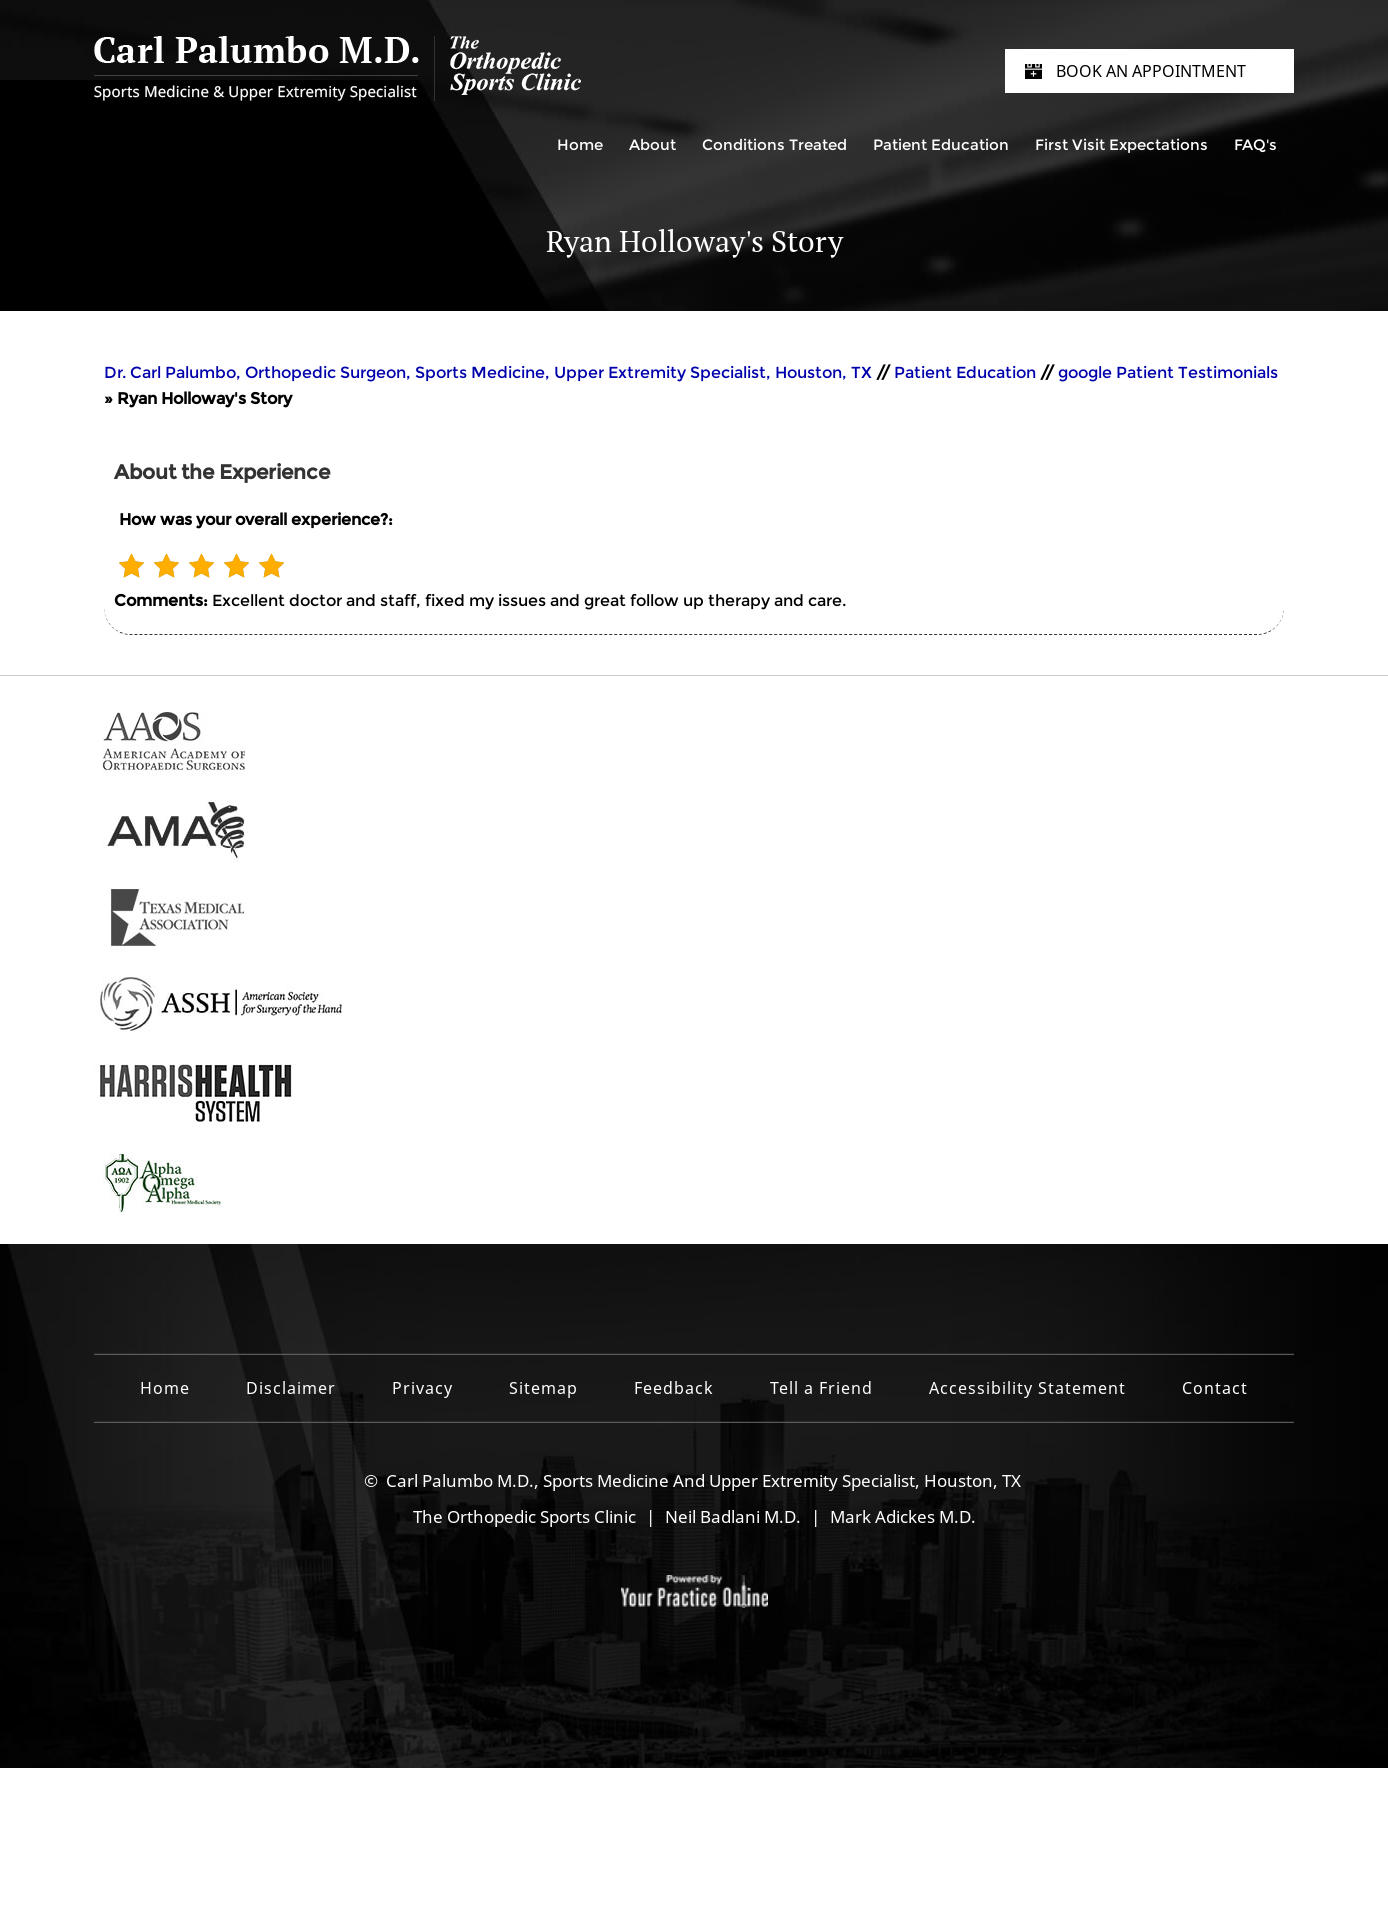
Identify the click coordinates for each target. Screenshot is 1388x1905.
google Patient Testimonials (1168, 372)
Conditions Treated (774, 144)
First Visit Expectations (1121, 144)
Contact (1215, 1388)
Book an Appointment (1151, 71)
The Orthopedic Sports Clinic (524, 1516)
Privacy (422, 1388)
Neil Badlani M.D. (733, 1516)
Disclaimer (291, 1388)
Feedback (674, 1388)
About (652, 144)
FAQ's (1255, 144)
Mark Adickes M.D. (903, 1516)
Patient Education (941, 144)
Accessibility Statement (1027, 1388)
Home (580, 144)
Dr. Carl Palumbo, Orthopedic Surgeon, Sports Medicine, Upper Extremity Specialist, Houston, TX (490, 372)
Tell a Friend (821, 1388)
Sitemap (543, 1388)
